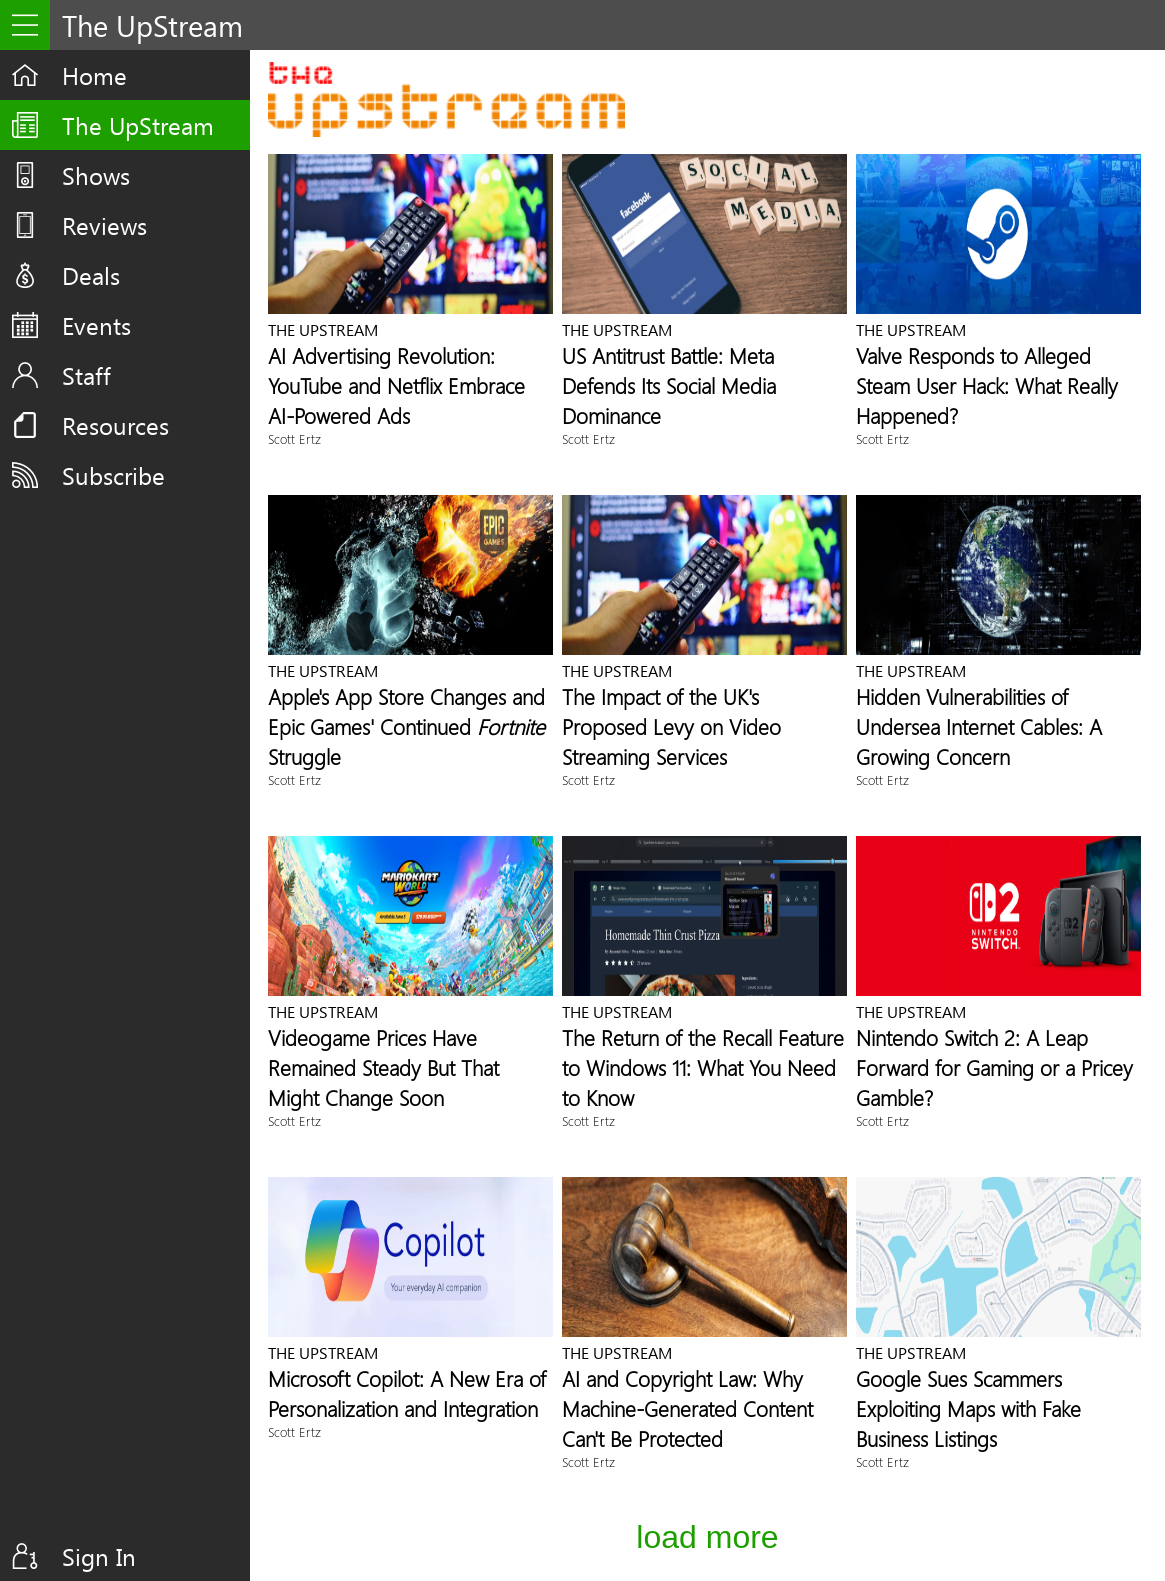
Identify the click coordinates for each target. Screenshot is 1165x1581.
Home (94, 75)
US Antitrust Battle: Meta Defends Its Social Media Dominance (669, 385)
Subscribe (113, 475)
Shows (96, 175)
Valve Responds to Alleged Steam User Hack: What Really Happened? (987, 385)
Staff (86, 375)
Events (96, 325)
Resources (115, 425)
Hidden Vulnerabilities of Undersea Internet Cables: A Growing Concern (979, 726)
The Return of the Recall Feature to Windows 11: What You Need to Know (703, 1067)
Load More (707, 1537)
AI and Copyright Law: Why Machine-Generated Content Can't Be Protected (687, 1408)
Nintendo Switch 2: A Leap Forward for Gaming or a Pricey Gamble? (994, 1067)
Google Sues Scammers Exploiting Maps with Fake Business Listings (968, 1408)
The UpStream (138, 125)
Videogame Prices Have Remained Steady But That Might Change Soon (383, 1067)
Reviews (104, 225)
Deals (91, 275)
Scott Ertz (294, 438)
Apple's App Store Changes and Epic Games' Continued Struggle (406, 726)
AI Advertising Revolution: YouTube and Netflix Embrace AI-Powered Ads (396, 385)
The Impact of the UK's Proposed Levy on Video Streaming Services (671, 726)
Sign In (99, 1556)
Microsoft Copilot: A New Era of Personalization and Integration (407, 1393)
